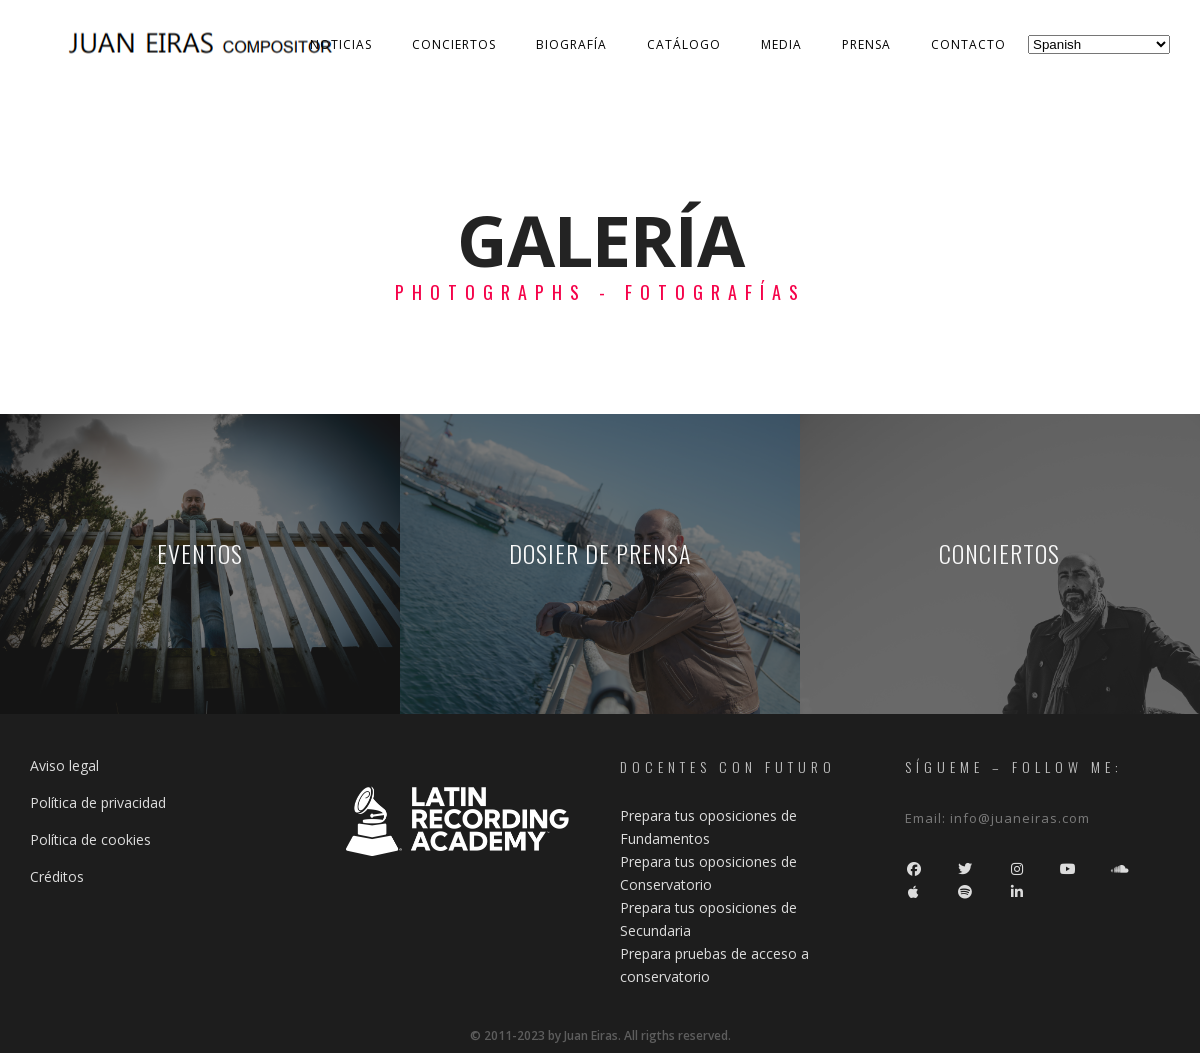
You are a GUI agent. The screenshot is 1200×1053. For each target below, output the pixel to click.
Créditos (57, 876)
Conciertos (454, 44)
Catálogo (684, 44)
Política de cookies (90, 839)
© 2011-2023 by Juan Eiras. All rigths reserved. (600, 1035)
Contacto (968, 44)
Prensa (866, 44)
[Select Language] (1099, 44)
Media (781, 44)
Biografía (571, 44)
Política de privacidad (98, 802)
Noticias (341, 44)
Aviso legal (64, 765)
